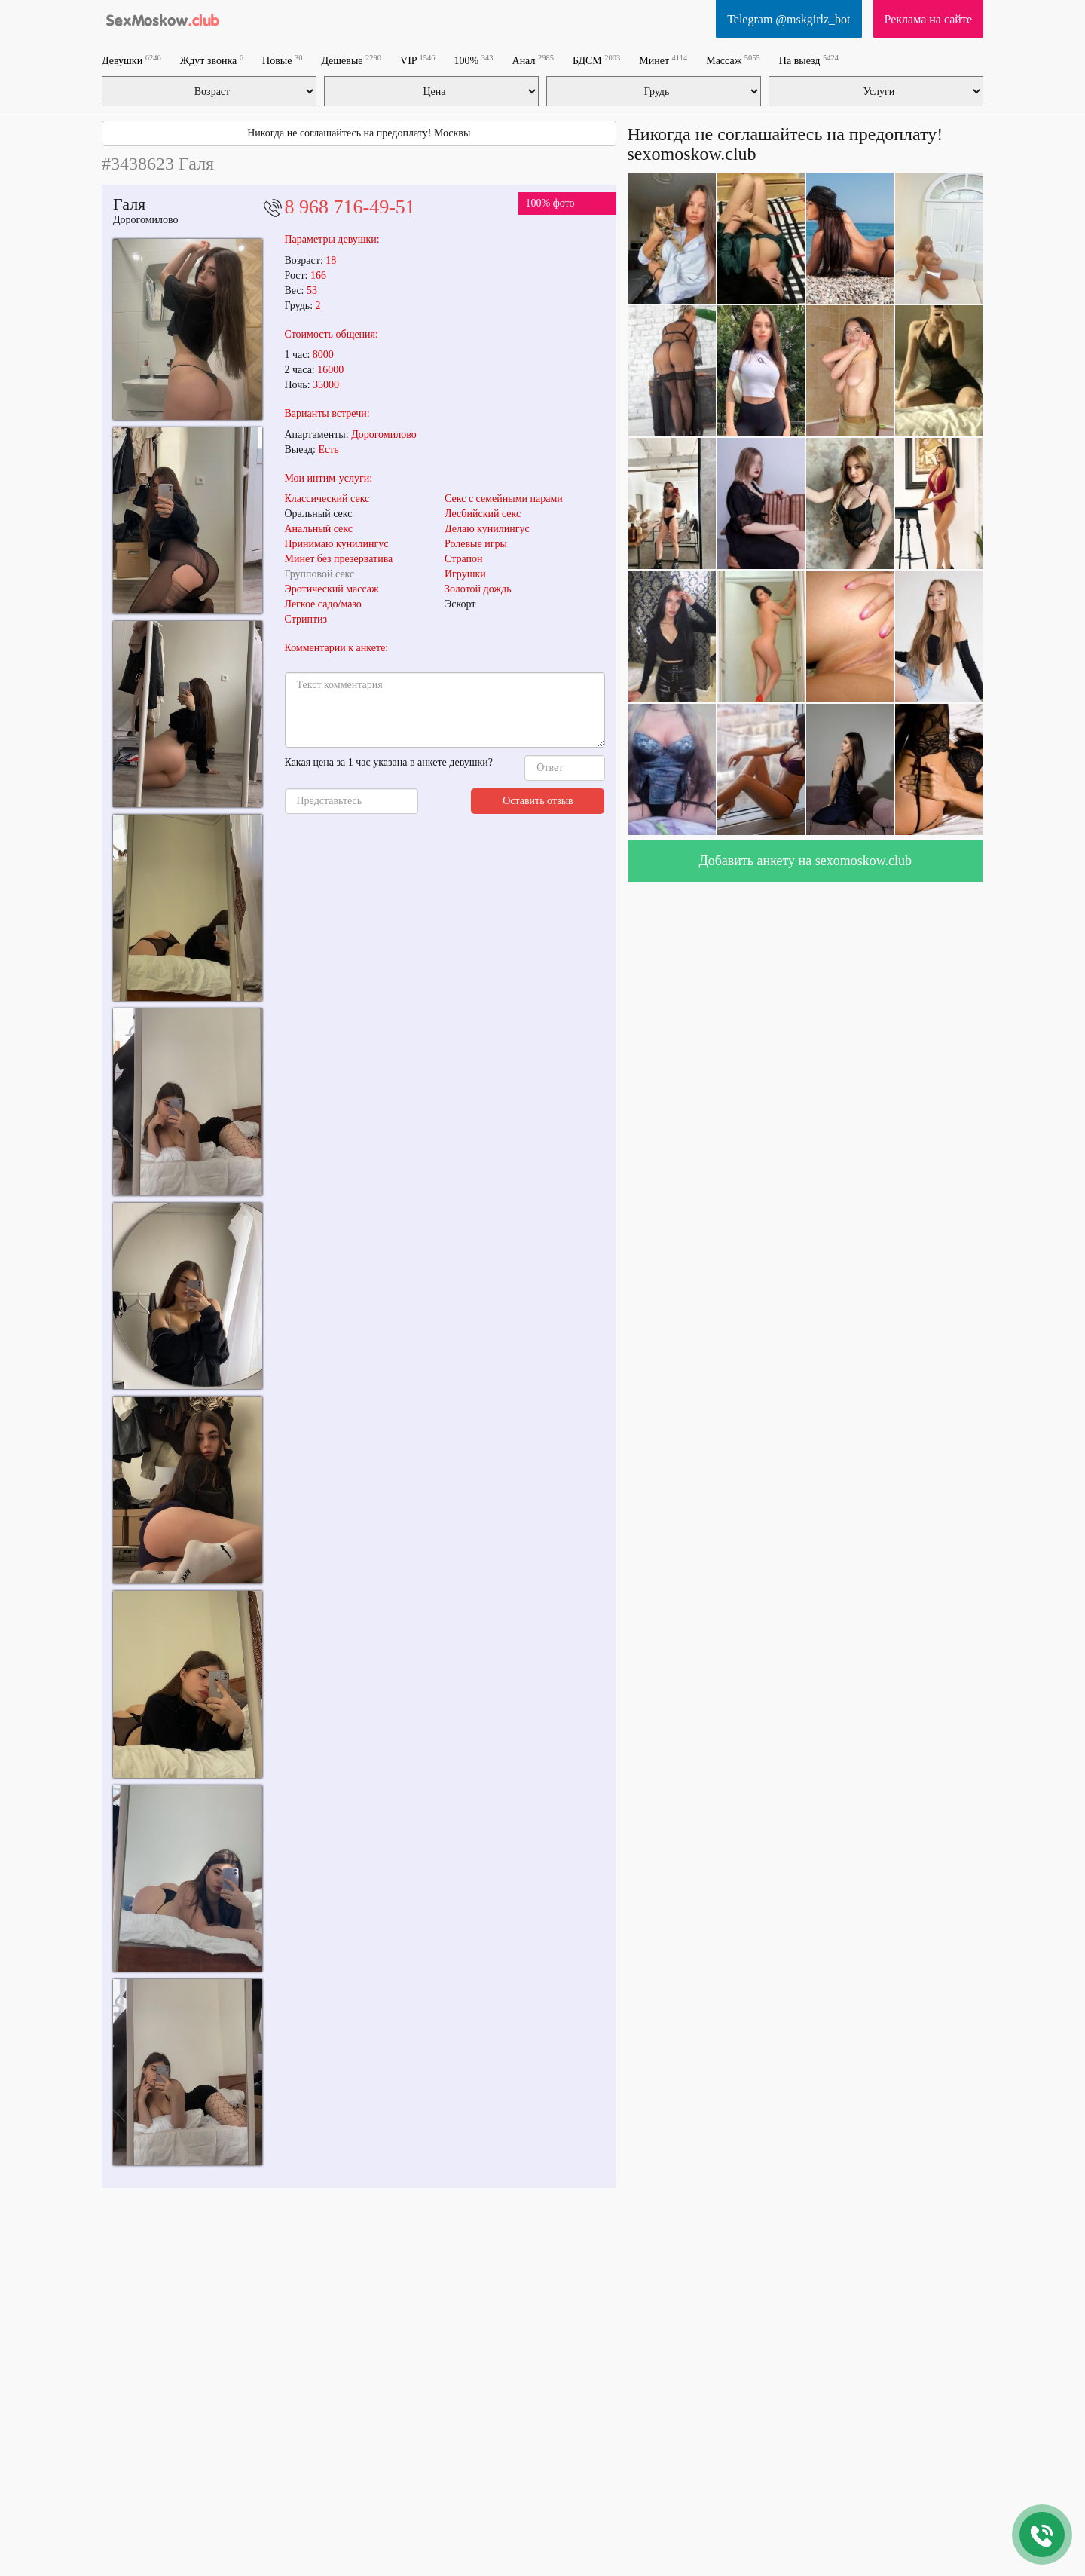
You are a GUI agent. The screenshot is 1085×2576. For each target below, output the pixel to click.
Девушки (131, 60)
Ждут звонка (211, 60)
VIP (418, 60)
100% (474, 60)
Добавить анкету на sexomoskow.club (805, 860)
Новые (282, 60)
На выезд (809, 60)
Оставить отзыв (538, 800)
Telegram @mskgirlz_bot (788, 19)
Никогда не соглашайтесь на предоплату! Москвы (358, 133)
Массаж (733, 60)
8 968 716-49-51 (350, 207)
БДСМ (596, 60)
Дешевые (351, 60)
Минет (663, 60)
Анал (533, 60)
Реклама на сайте (928, 19)
